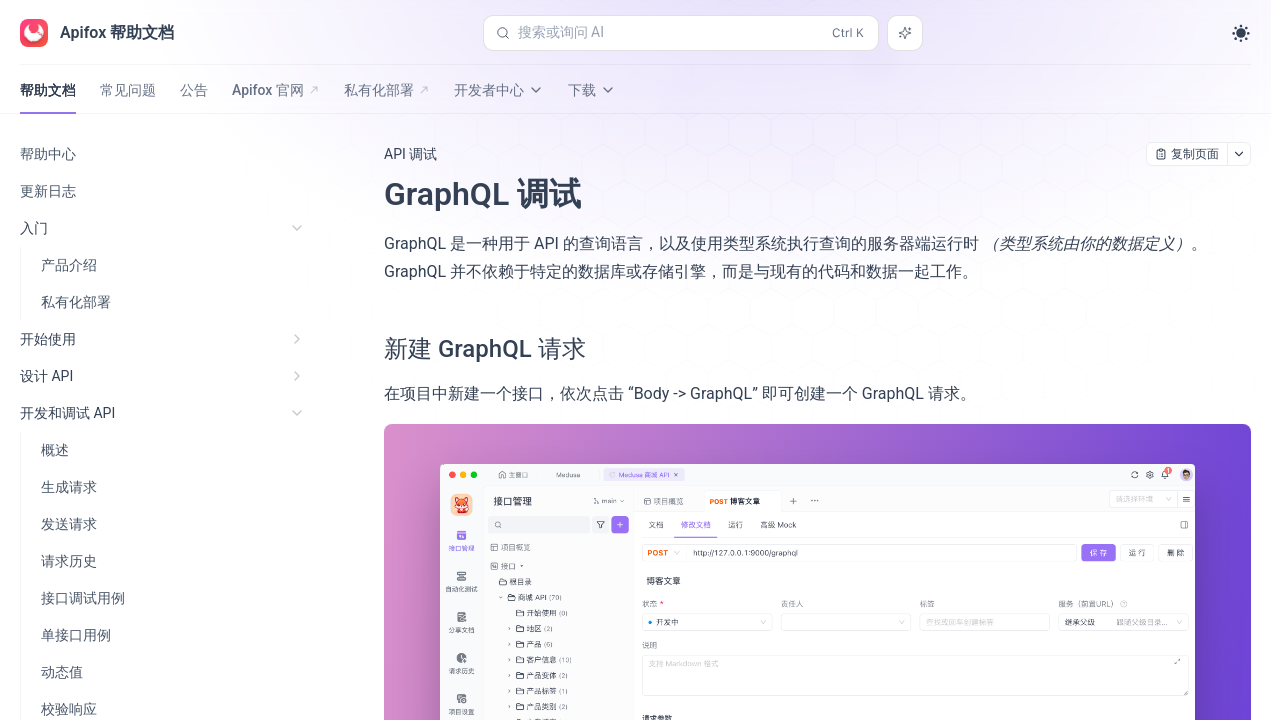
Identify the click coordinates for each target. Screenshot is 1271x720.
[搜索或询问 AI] (905, 33)
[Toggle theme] (1241, 33)
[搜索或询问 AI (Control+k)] (681, 33)
